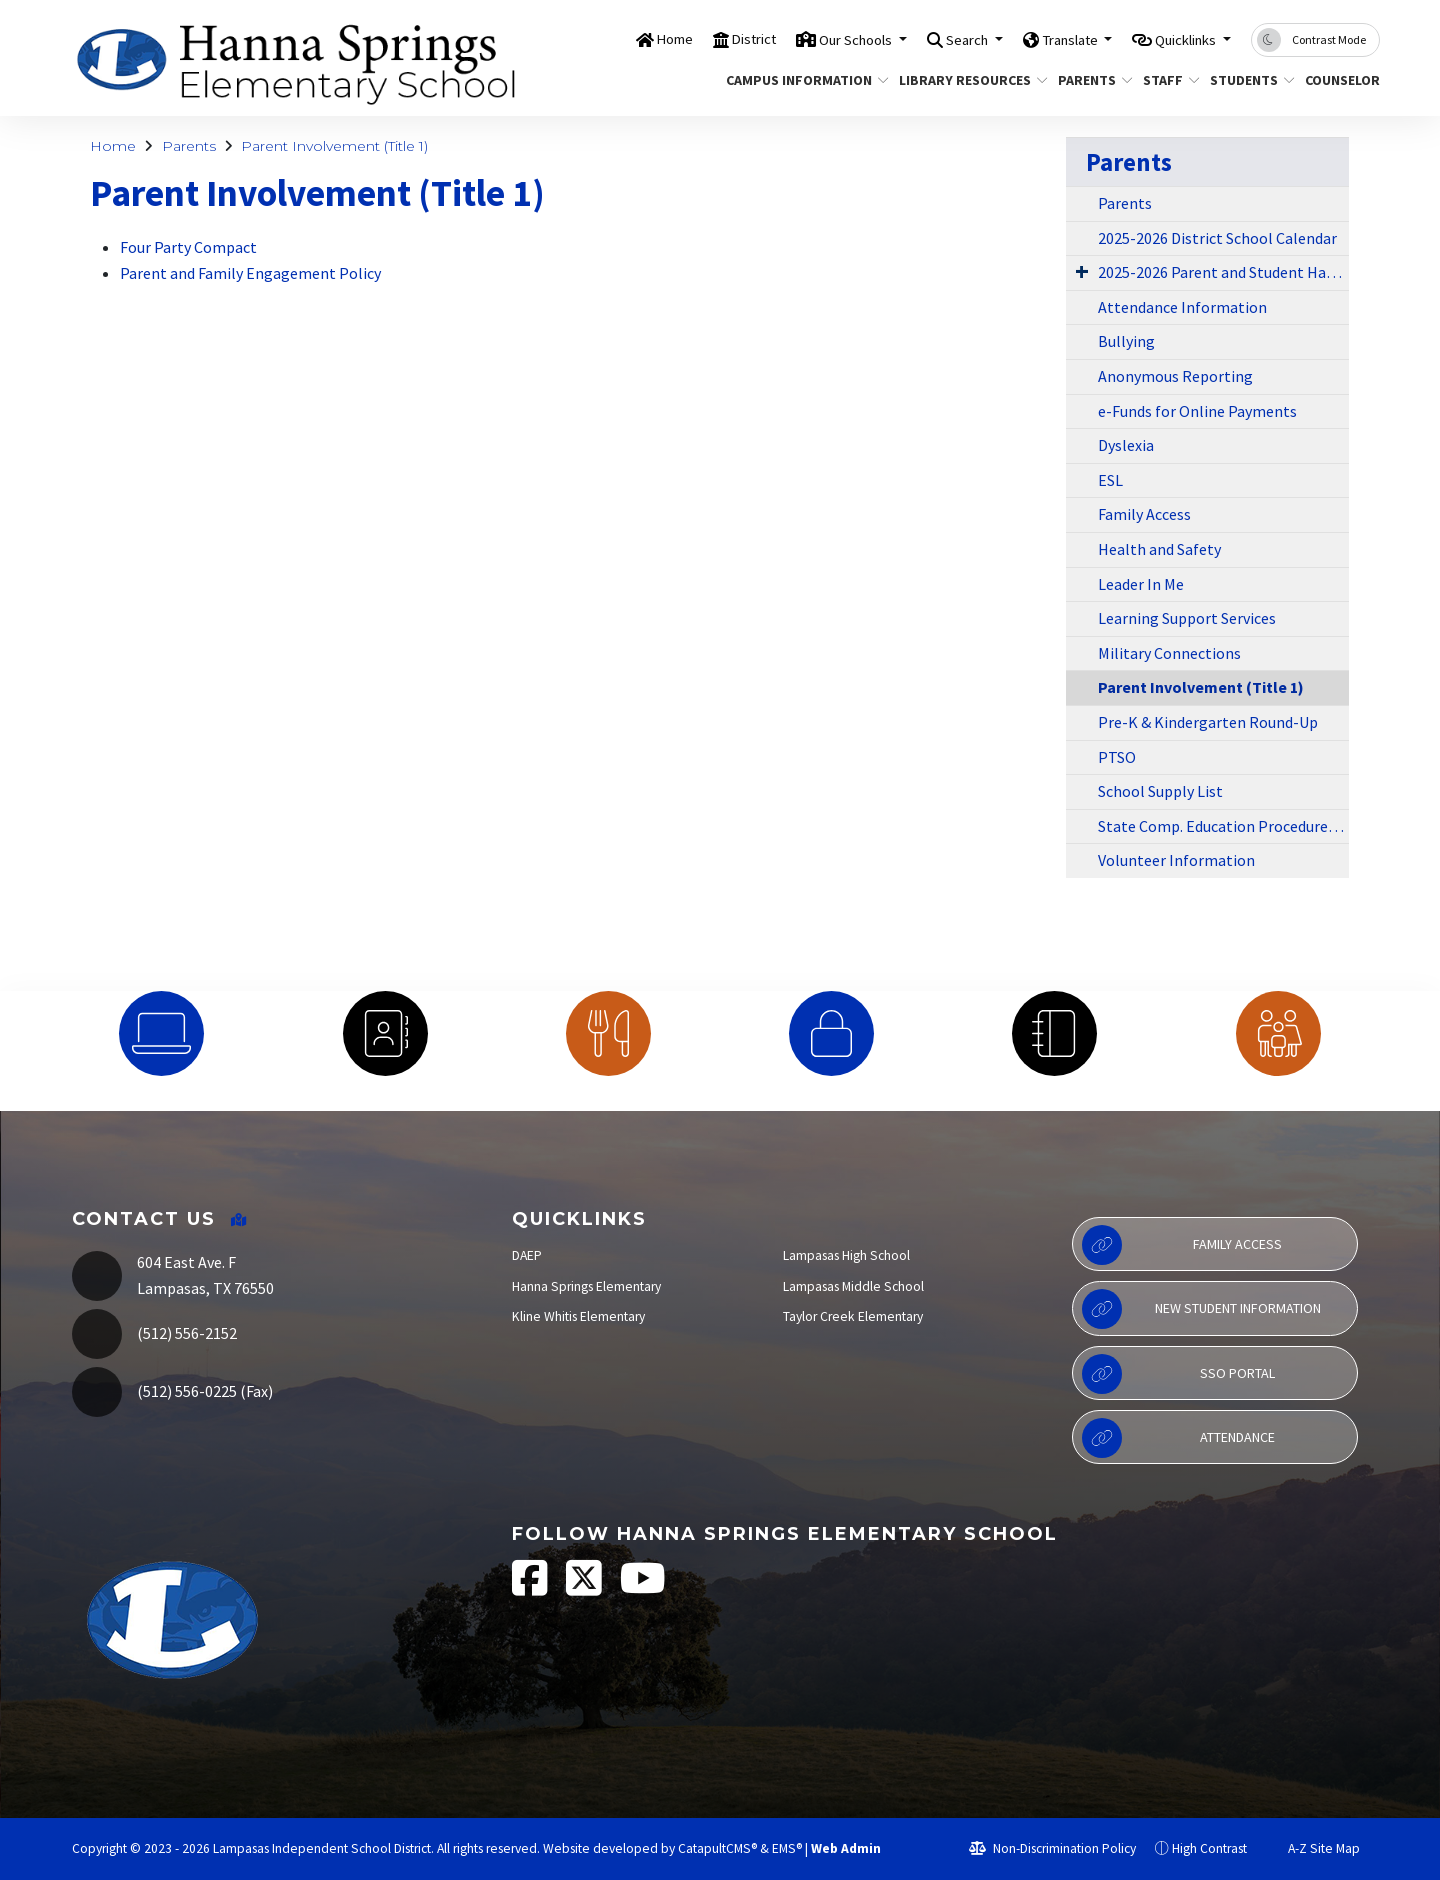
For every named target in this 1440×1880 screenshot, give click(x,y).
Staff (1168, 80)
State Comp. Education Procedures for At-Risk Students (1223, 826)
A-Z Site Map (1313, 1848)
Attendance (1178, 1438)
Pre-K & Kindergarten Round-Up (1208, 722)
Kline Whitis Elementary (578, 1316)
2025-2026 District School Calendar (1217, 238)
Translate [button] (1043, 39)
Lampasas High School (846, 1255)
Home (599, 39)
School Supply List (1160, 791)
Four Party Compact (188, 247)
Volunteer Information (1176, 860)
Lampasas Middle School (853, 1286)
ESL (1110, 480)
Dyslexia (1126, 445)
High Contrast (1209, 1848)
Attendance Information (1182, 307)
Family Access (1144, 514)
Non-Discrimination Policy (1052, 1848)
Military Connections (1169, 653)
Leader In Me (1141, 584)
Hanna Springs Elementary (586, 1286)
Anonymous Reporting (1175, 376)
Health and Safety (1159, 549)
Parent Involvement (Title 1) (334, 146)
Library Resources (965, 80)
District (686, 39)
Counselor (1338, 80)
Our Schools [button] (802, 39)
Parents (1091, 80)
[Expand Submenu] (1082, 271)
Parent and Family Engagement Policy (250, 273)
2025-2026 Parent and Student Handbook (1223, 272)
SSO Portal (1178, 1374)
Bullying (1126, 341)
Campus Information (799, 80)
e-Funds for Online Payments (1197, 411)
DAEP (527, 1255)
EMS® (787, 1848)
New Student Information (1201, 1309)
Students (1248, 80)
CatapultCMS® (717, 1848)
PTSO (1117, 757)
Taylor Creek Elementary (853, 1316)
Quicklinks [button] (1177, 39)
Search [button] (927, 39)
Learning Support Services (1187, 618)
